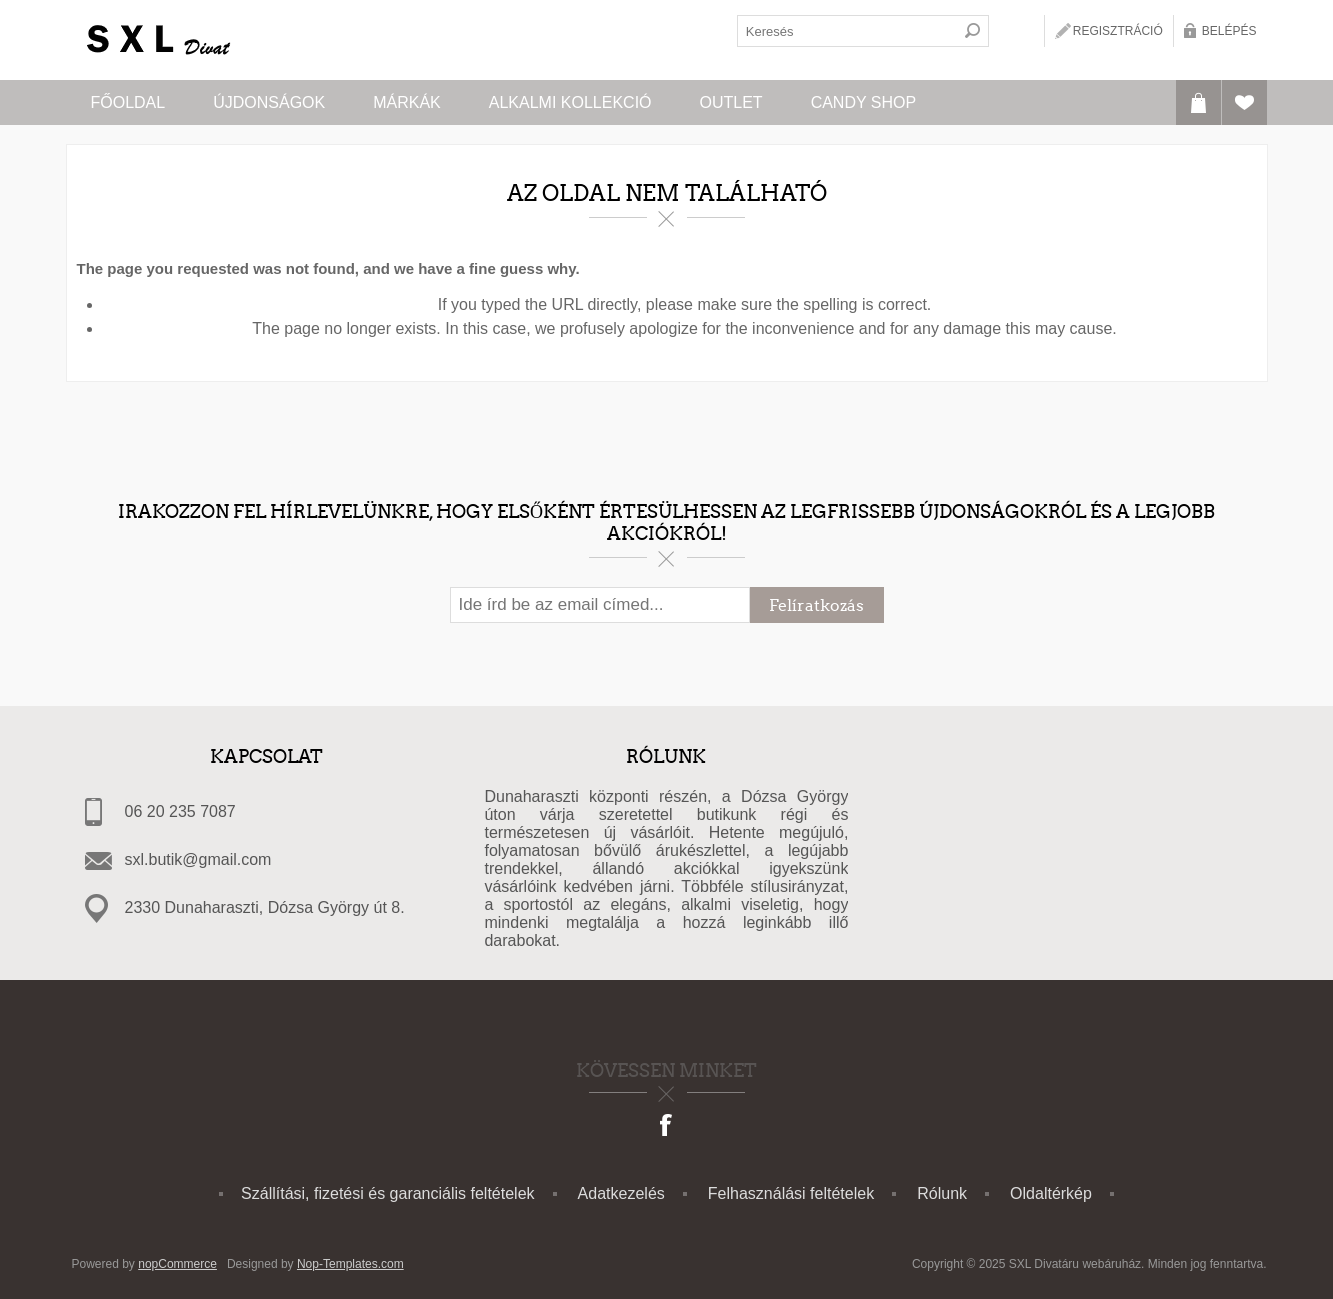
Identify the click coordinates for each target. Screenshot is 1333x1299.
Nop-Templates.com (350, 1264)
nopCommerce (177, 1264)
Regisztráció (1118, 31)
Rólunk (942, 1193)
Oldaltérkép (1051, 1193)
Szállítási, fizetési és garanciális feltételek (387, 1193)
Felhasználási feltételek (791, 1193)
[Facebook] (667, 1127)
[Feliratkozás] (600, 605)
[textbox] (847, 31)
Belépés (1229, 31)
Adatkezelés (621, 1193)
